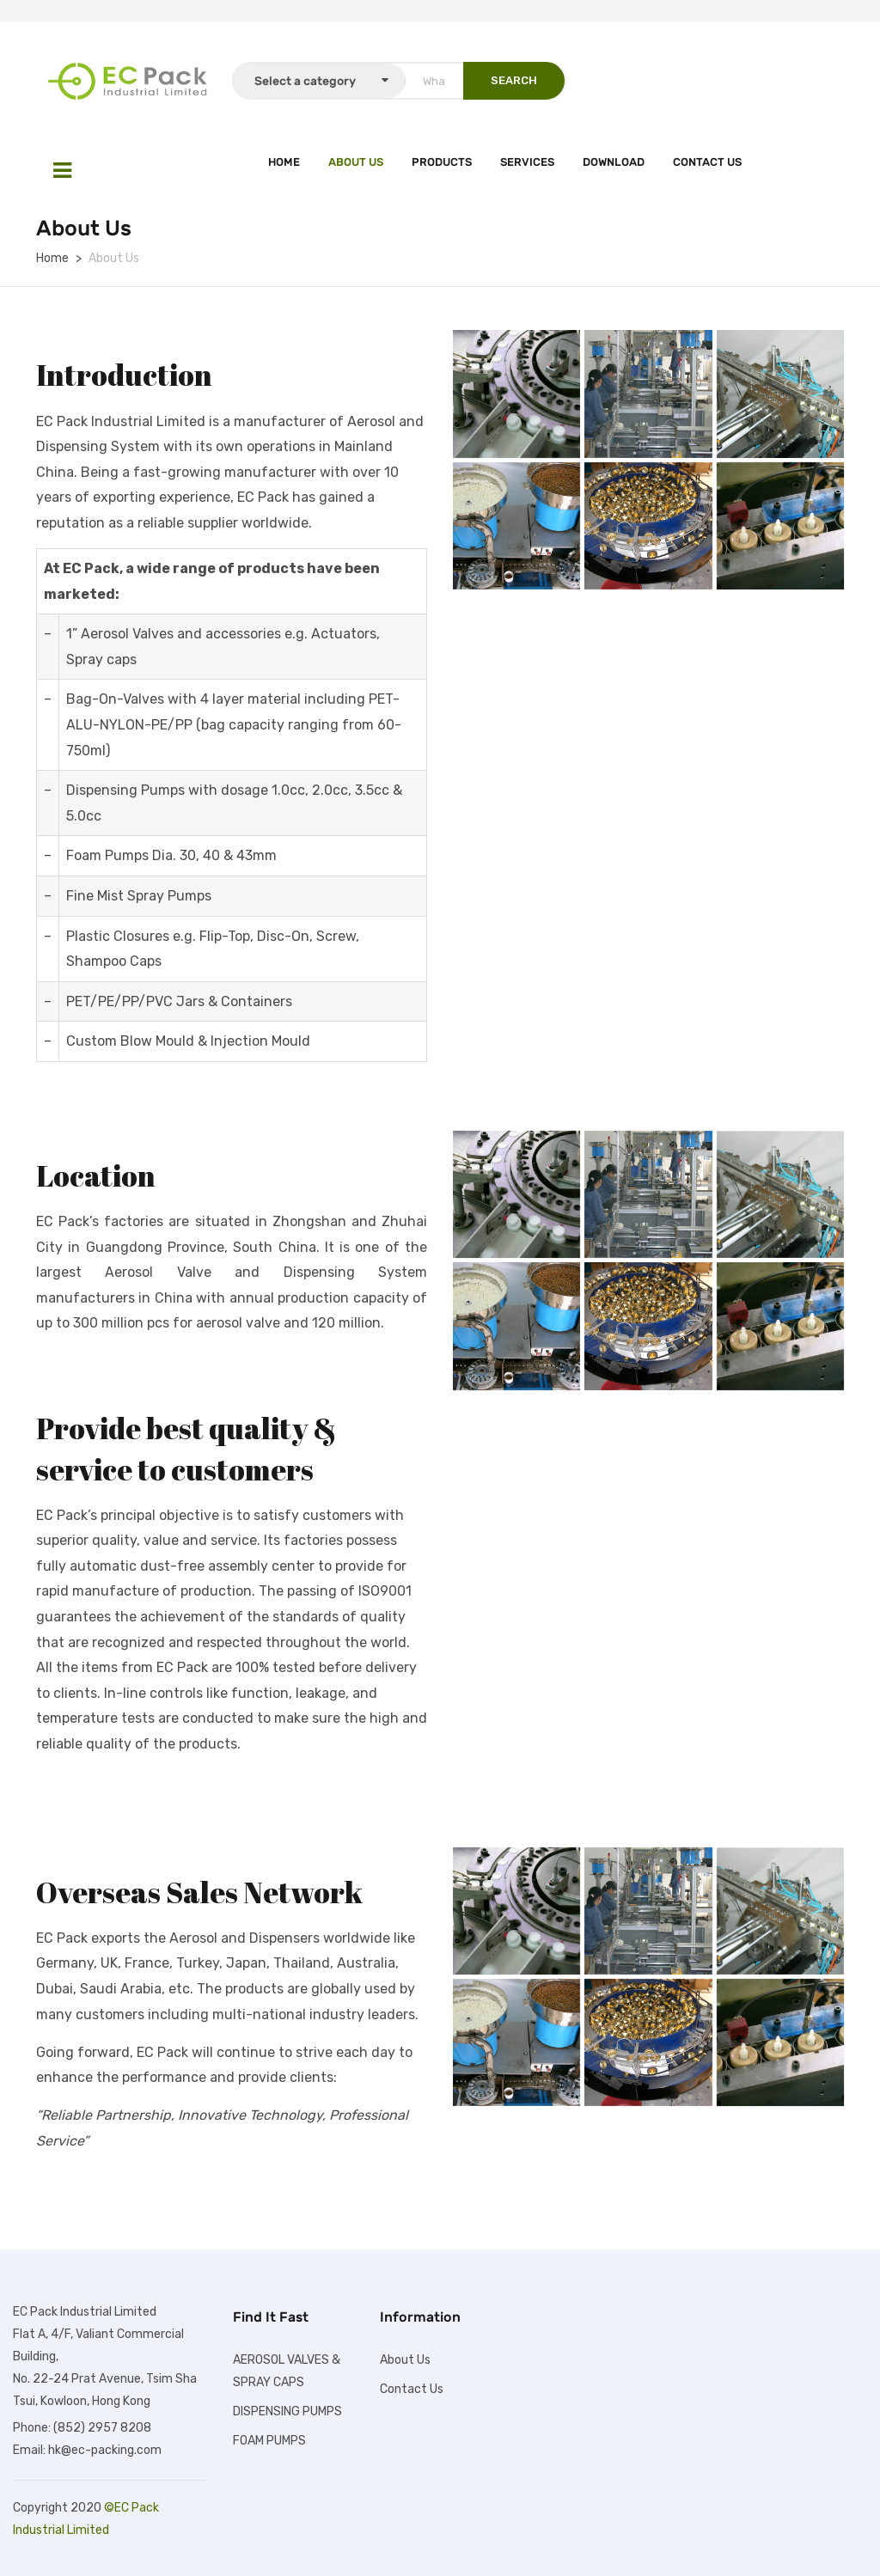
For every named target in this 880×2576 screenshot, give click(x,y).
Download (614, 162)
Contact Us (707, 162)
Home (284, 162)
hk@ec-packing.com (105, 2450)
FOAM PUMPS (269, 2440)
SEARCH (514, 80)
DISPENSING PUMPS (287, 2411)
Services (527, 162)
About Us (355, 162)
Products (442, 162)
